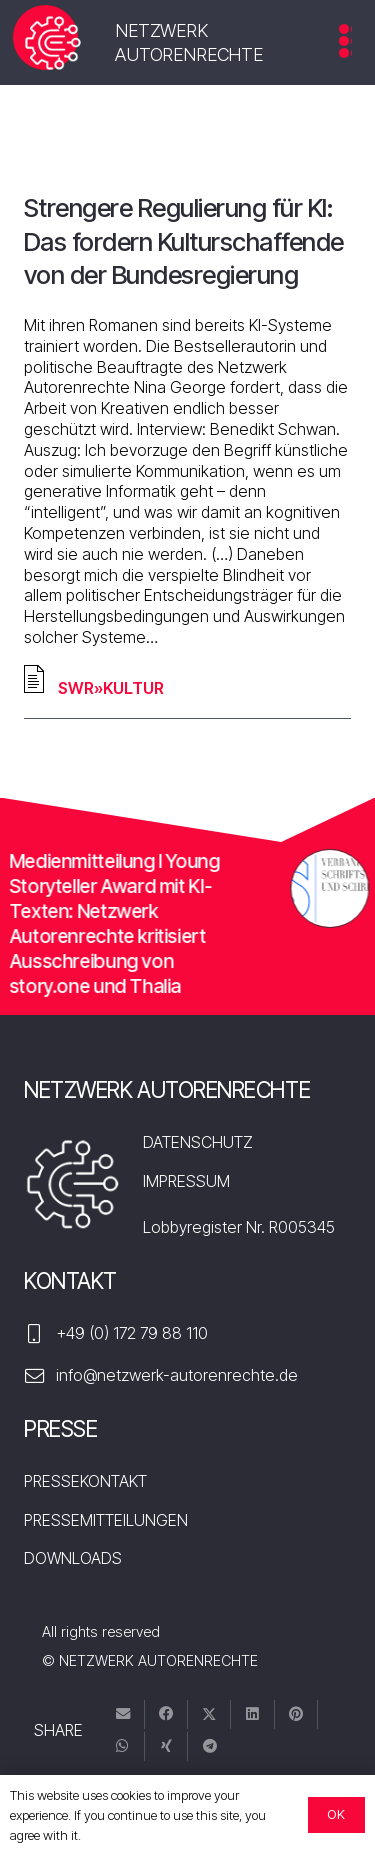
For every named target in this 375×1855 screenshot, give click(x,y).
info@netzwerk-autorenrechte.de (177, 1375)
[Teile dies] (166, 1714)
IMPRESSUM (186, 1181)
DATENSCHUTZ (198, 1142)
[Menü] (345, 48)
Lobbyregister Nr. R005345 (239, 1227)
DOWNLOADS (73, 1558)
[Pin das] (296, 1714)
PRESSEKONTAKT (85, 1481)
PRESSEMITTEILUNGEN (106, 1520)
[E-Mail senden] (123, 1714)
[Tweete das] (209, 1714)
